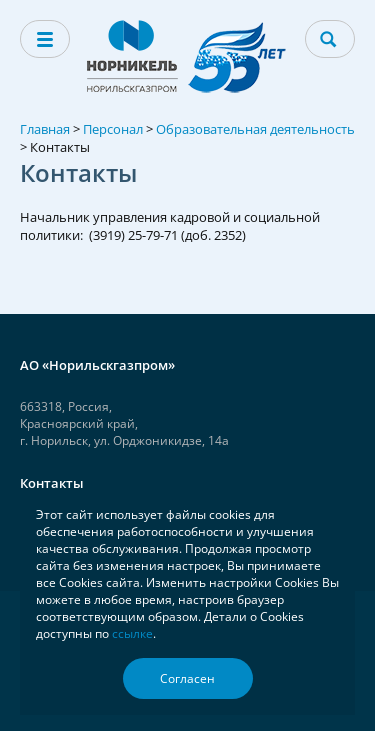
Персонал (113, 129)
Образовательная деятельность (255, 129)
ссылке (132, 633)
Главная (45, 129)
